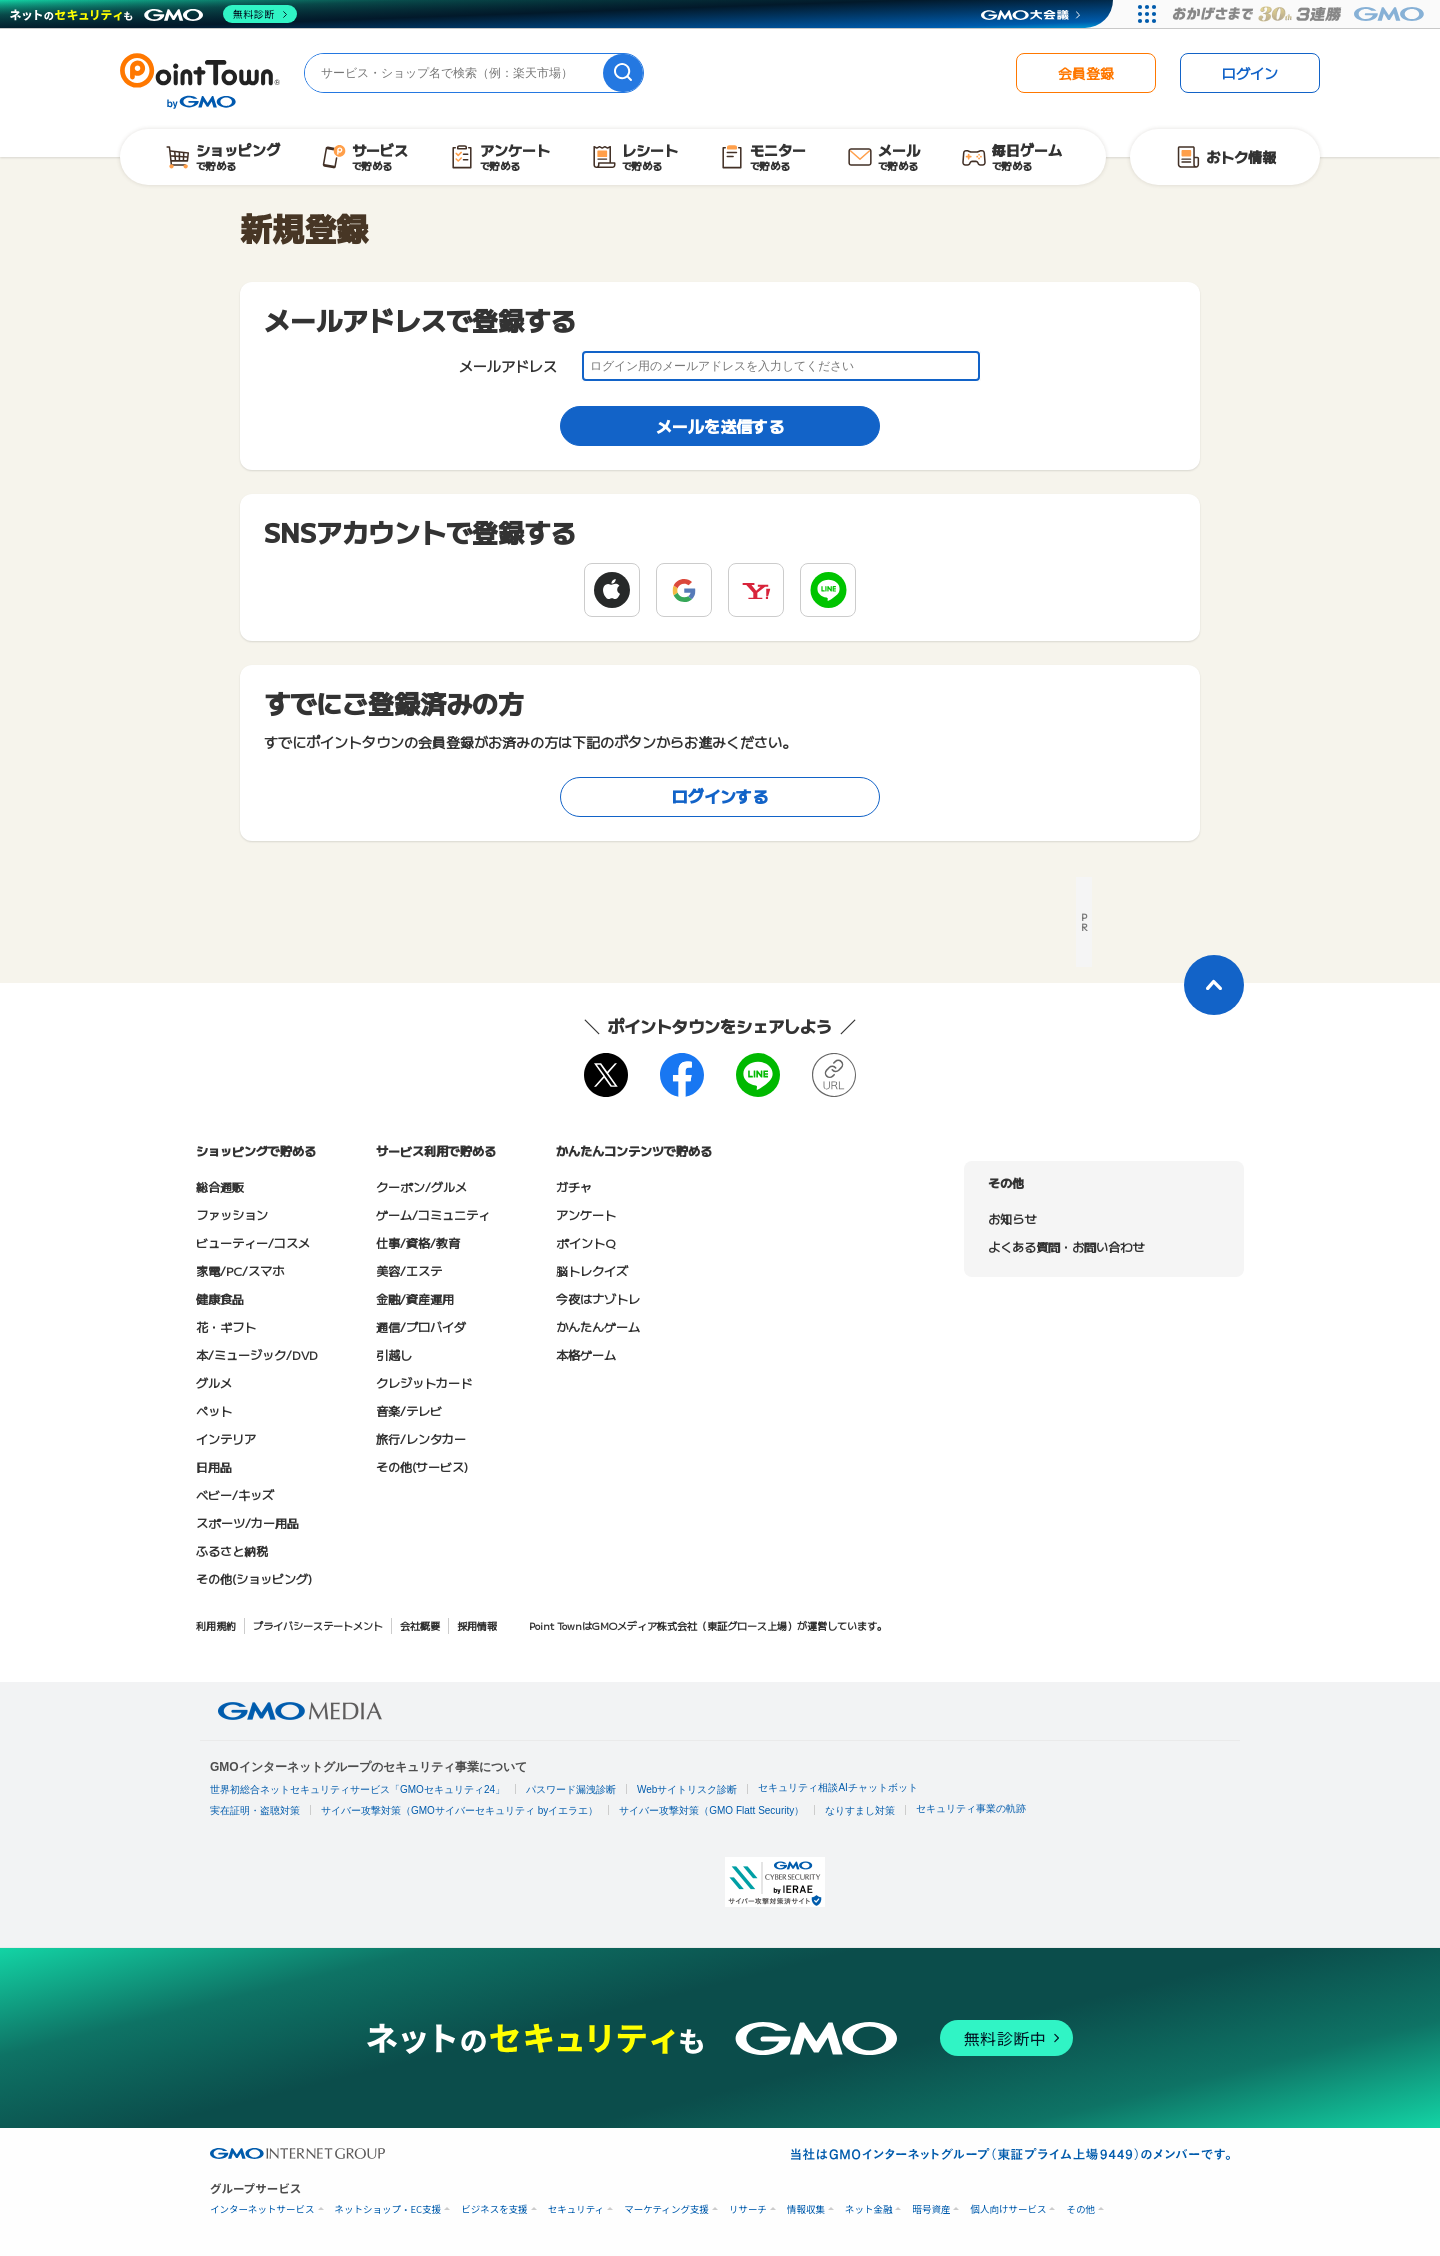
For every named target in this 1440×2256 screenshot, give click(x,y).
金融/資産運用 (415, 1298)
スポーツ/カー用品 (247, 1522)
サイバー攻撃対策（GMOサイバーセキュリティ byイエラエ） (459, 1810)
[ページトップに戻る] (1214, 985)
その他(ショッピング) (254, 1578)
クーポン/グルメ (421, 1186)
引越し (394, 1354)
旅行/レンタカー (421, 1438)
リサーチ (748, 2209)
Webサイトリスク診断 (687, 1789)
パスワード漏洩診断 (571, 1789)
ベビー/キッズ (235, 1494)
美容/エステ (409, 1270)
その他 (1080, 2209)
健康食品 (220, 1298)
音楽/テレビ (409, 1410)
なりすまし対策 (860, 1810)
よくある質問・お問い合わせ (1066, 1246)
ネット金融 (869, 2209)
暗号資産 (931, 2209)
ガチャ (574, 1186)
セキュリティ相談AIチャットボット (837, 1787)
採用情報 (477, 1625)
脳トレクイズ (592, 1270)
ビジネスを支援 (494, 2209)
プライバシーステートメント (318, 1625)
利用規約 (216, 1625)
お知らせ (1012, 1218)
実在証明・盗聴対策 (255, 1810)
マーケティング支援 (666, 2209)
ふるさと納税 (232, 1550)
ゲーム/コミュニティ (433, 1214)
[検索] (623, 73)
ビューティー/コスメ (253, 1242)
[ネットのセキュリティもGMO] (153, 14)
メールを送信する (720, 426)
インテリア (226, 1438)
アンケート (586, 1214)
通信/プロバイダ (421, 1326)
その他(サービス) (422, 1466)
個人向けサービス (1008, 2209)
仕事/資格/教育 (418, 1242)
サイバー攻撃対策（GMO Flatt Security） (711, 1810)
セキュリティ (576, 2209)
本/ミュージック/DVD (257, 1354)
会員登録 (1086, 73)
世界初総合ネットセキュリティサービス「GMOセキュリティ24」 (357, 1789)
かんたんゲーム (598, 1326)
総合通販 (220, 1186)
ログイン (1250, 73)
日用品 (214, 1466)
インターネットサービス (262, 2209)
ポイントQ (585, 1242)
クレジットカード (424, 1382)
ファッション (232, 1214)
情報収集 (806, 2209)
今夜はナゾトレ (598, 1298)
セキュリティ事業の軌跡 (971, 1808)
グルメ (214, 1382)
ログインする (720, 796)
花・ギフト (226, 1326)
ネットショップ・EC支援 (388, 2209)
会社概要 (420, 1625)
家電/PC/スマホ (240, 1270)
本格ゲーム (586, 1354)
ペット (214, 1410)
